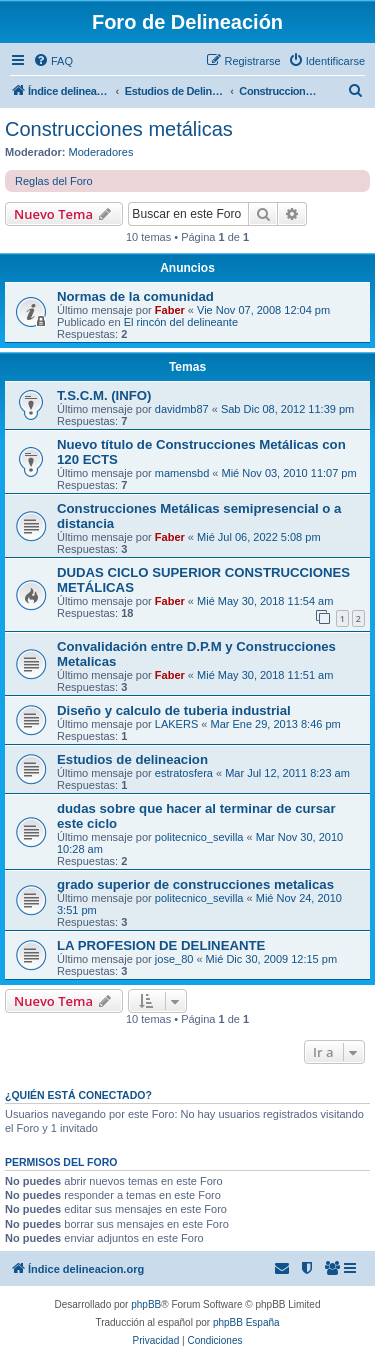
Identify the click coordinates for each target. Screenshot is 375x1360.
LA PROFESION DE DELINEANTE (161, 945)
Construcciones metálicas (119, 129)
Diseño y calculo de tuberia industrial (174, 710)
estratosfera (184, 773)
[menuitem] (53, 61)
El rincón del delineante (181, 322)
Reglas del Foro (54, 181)
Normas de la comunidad (135, 296)
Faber (170, 310)
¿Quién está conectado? (78, 1095)
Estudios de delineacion (132, 759)
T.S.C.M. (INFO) (104, 395)
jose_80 (174, 959)
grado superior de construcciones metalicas (195, 884)
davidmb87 (182, 409)
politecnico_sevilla (199, 837)
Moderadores (101, 152)
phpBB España (246, 1322)
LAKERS (176, 724)
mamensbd (182, 473)
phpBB (146, 1304)
